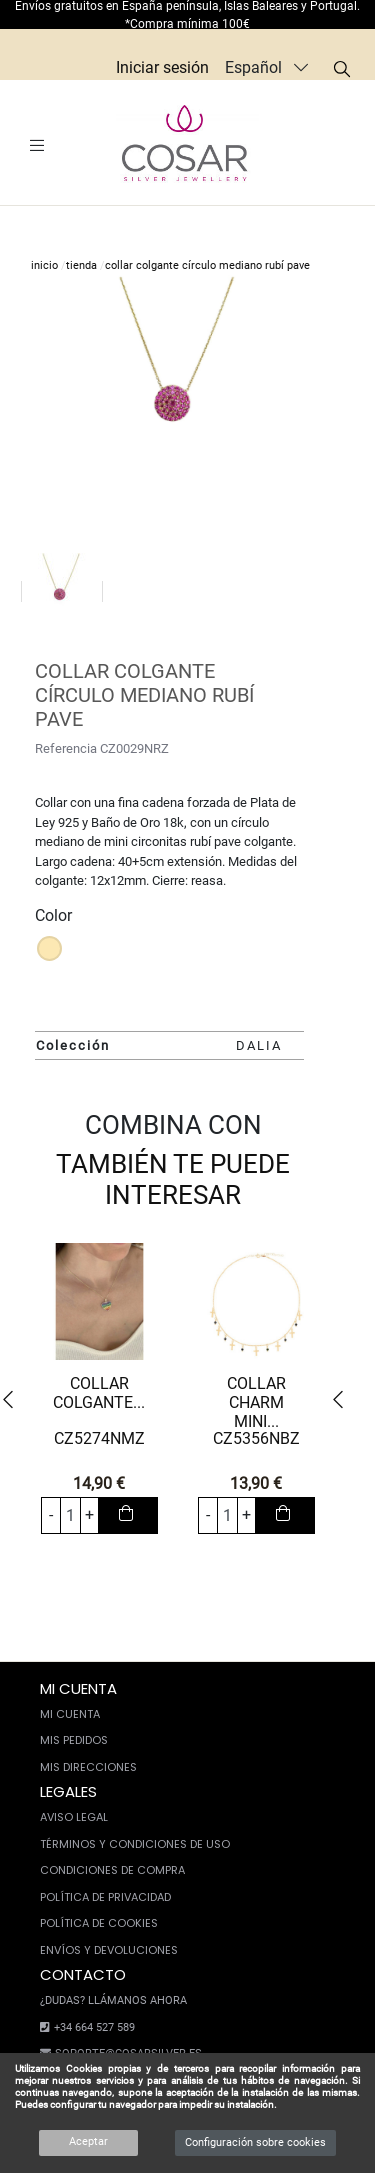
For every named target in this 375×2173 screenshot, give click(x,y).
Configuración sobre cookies (255, 2142)
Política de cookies (99, 1923)
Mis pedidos (74, 1740)
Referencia (66, 748)
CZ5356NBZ (256, 1438)
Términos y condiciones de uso (135, 1844)
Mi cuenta (70, 1714)
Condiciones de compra (112, 1870)
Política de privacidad (105, 1897)
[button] (14, 1400)
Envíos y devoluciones (109, 1950)
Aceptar (88, 2141)
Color (53, 915)
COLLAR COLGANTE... (99, 1393)
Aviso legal (74, 1817)
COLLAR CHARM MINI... (256, 1402)
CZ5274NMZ (99, 1438)
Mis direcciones (88, 1767)
